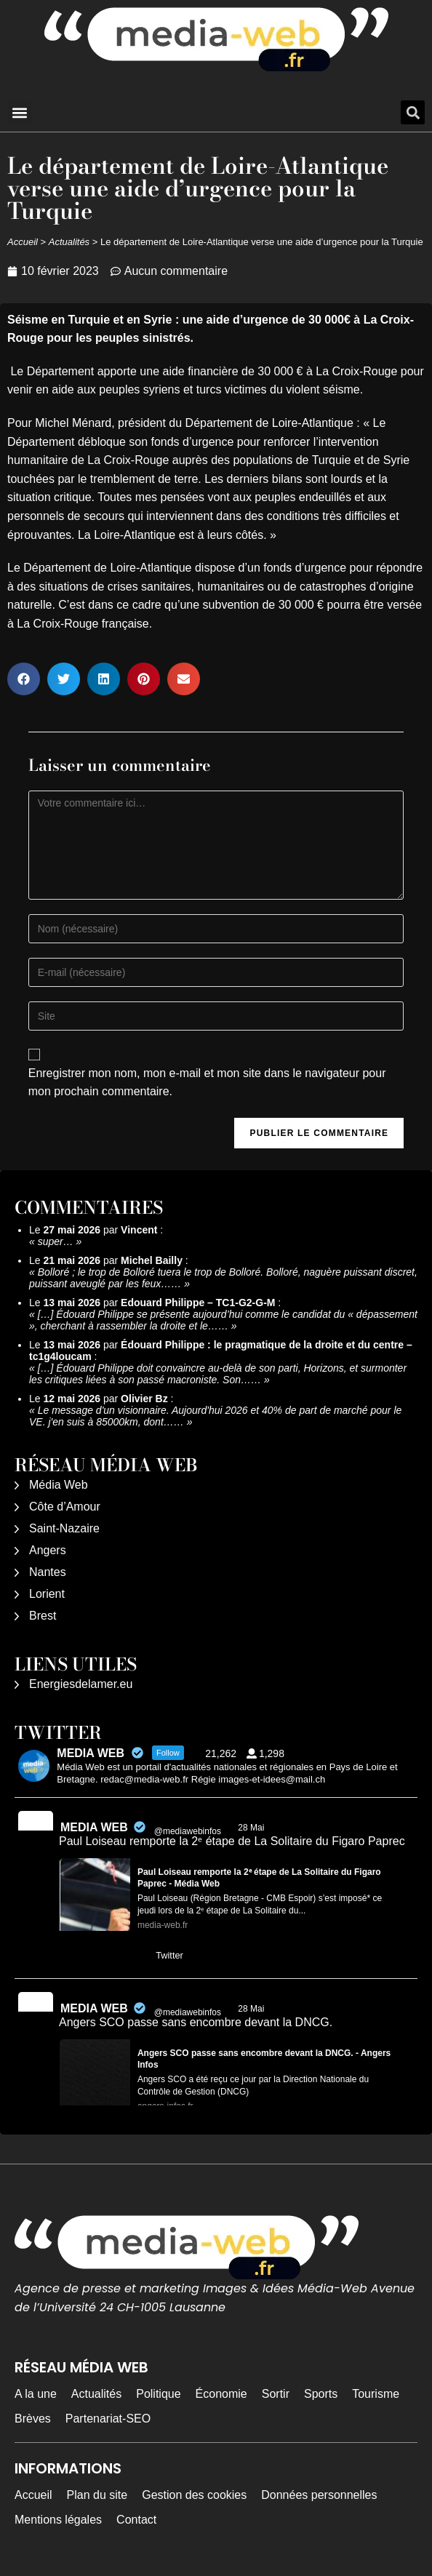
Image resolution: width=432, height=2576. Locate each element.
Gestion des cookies (194, 2495)
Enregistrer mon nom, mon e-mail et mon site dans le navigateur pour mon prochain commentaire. (207, 1082)
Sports (320, 2394)
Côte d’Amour (64, 1506)
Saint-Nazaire (64, 1528)
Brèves (33, 2418)
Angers (47, 1550)
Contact (136, 2519)
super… (55, 1241)
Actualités (69, 241)
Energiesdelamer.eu (80, 1684)
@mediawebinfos (187, 1831)
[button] (19, 112)
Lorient (47, 1594)
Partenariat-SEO (108, 2418)
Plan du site (97, 2495)
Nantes (47, 1572)
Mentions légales (58, 2519)
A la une (36, 2394)
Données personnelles (319, 2495)
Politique (158, 2394)
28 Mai (252, 1828)
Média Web (58, 1485)
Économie (221, 2394)
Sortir (275, 2394)
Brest (42, 1615)
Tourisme (375, 2394)
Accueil (22, 241)
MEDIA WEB (94, 1827)
